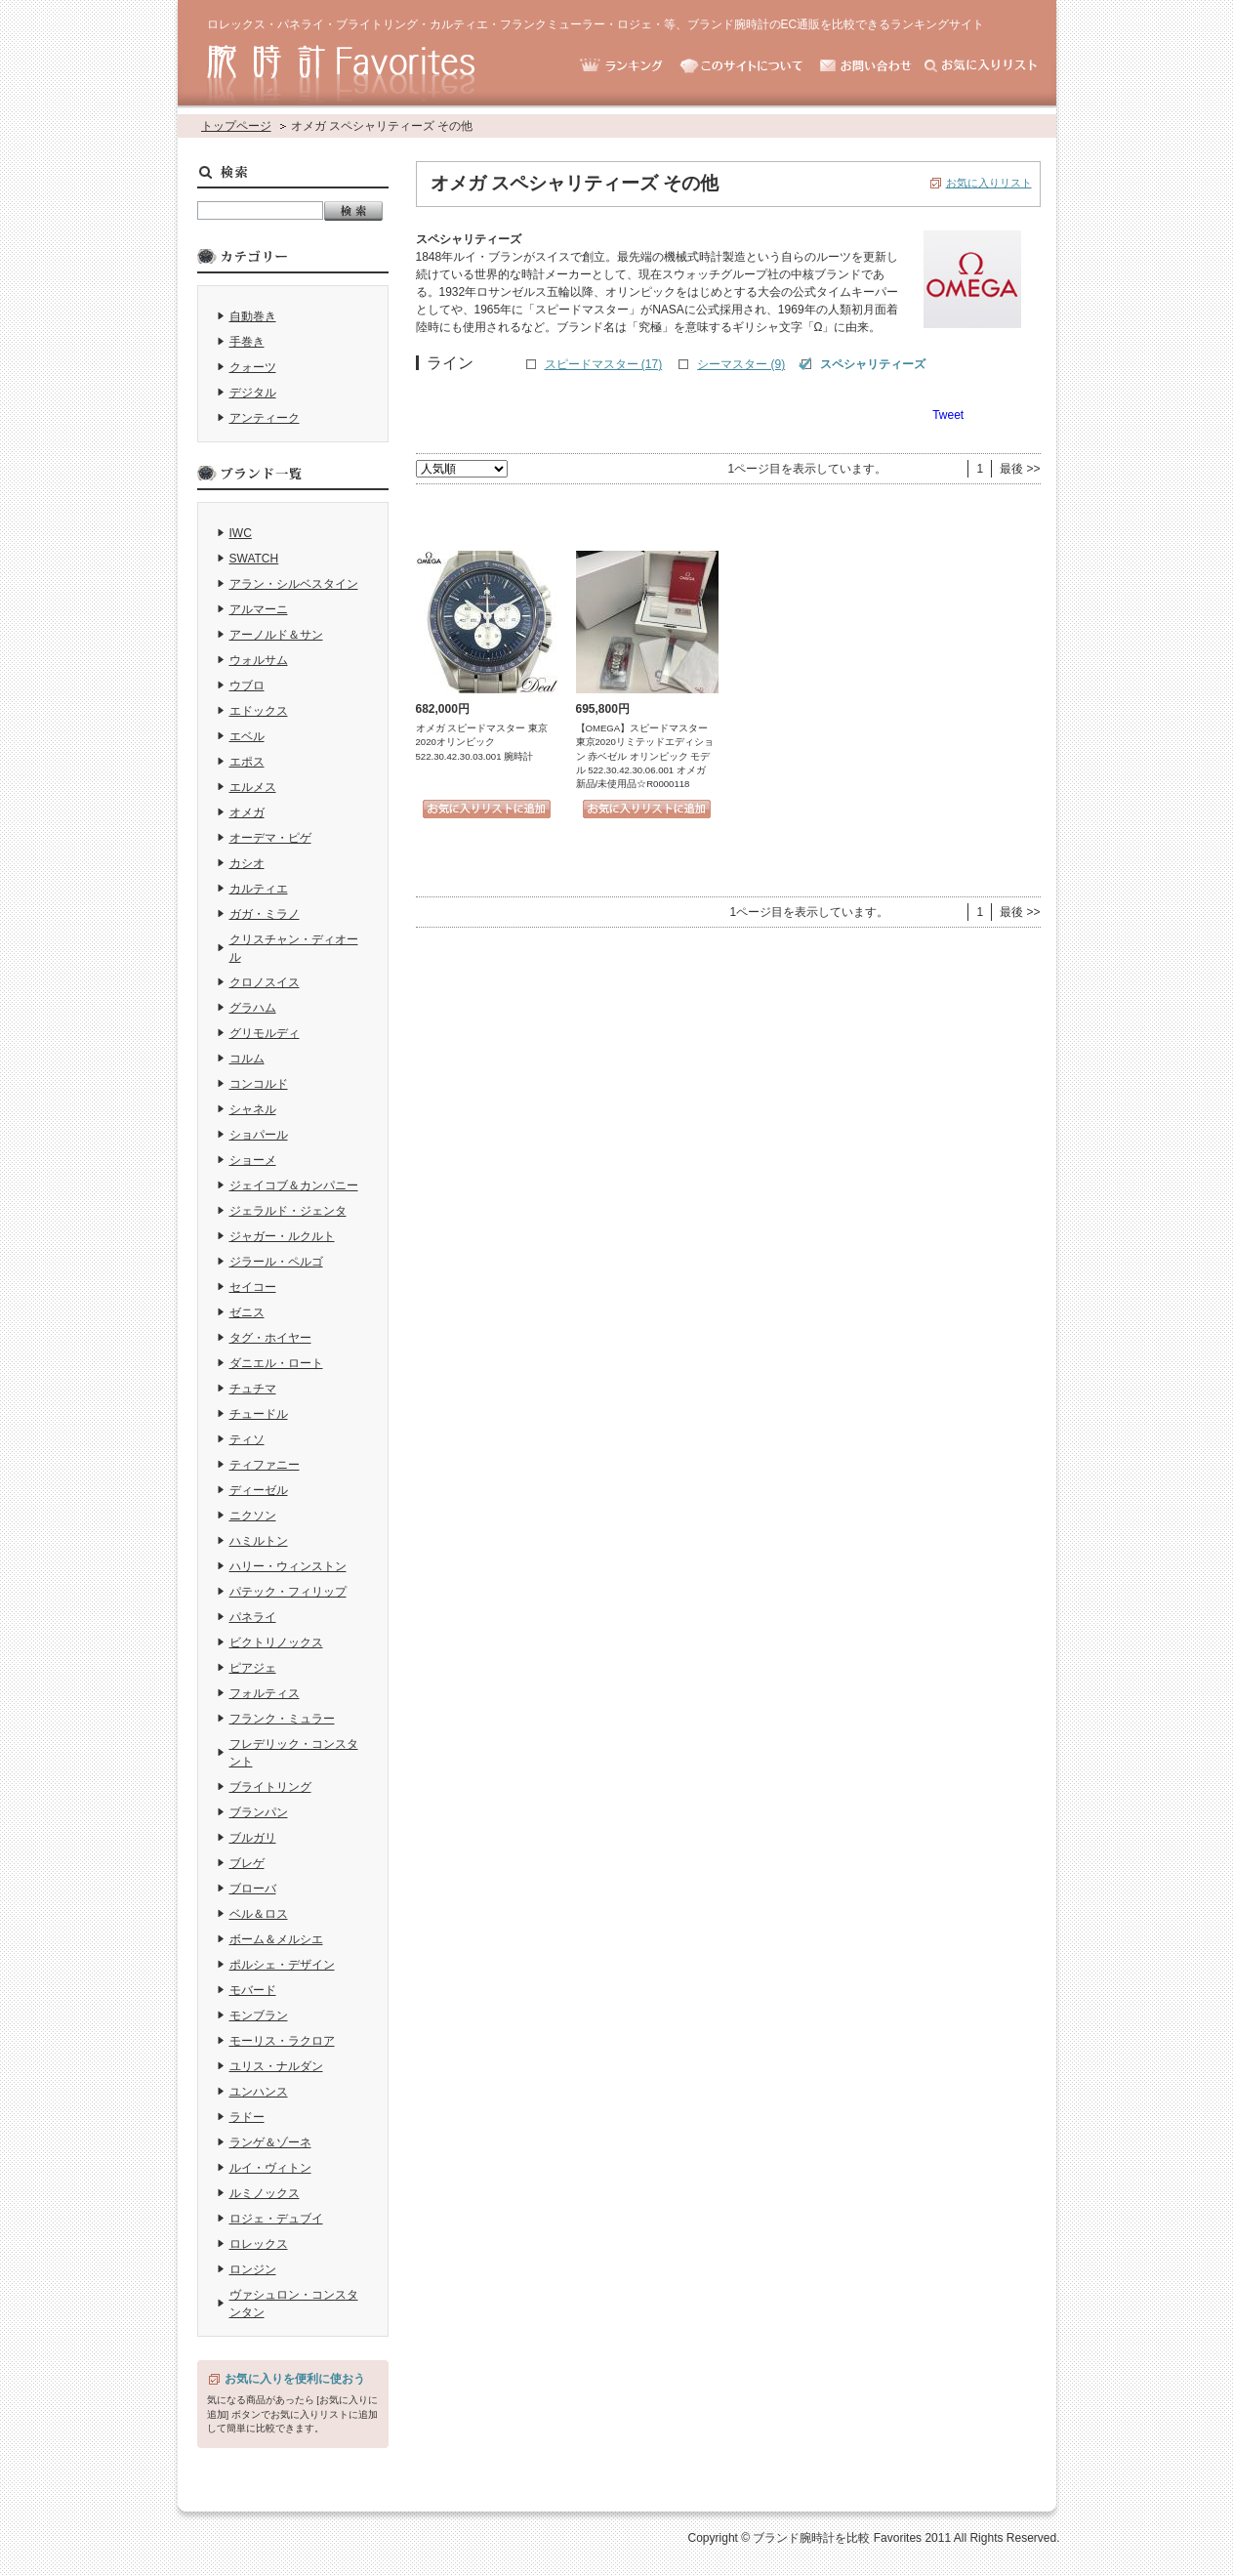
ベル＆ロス (258, 1914)
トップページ (236, 126)
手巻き (247, 342)
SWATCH (254, 558)
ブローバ (252, 1888)
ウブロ (247, 685)
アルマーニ (258, 609)
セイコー (252, 1287)
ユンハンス (258, 2091)
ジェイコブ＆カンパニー (293, 1185)
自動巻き (252, 316)
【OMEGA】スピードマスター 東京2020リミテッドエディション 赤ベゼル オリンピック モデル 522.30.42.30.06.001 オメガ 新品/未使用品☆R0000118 (645, 756)
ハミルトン (258, 1541)
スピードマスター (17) (604, 364)
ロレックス (258, 2244)
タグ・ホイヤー (270, 1338)
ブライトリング (270, 1787)
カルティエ (258, 888)
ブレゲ (247, 1863)
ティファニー (264, 1465)
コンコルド (258, 1084)
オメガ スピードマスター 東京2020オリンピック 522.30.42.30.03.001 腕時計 (482, 742)
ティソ (247, 1439)
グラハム (252, 1008)
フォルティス (264, 1693)
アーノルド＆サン (276, 635)
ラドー (247, 2117)
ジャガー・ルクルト (282, 1236)
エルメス (252, 787)
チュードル (258, 1414)
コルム (247, 1058)
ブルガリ (252, 1838)
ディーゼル (258, 1490)
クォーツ (252, 367)
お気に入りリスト (989, 182)
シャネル (252, 1109)
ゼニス (247, 1312)
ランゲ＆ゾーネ (270, 2142)
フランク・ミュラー (282, 1718)
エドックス (258, 711)
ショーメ (252, 1160)
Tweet (948, 415)
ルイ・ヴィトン (270, 2168)
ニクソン (252, 1515)
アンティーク (264, 418)
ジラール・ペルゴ (276, 1261)
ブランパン (258, 1812)
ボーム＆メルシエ (276, 1939)
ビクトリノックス (276, 1642)
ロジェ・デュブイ (276, 2218)
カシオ (247, 863)
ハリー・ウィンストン (288, 1566)
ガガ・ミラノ (264, 914)
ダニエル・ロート (276, 1363)
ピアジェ (252, 1668)
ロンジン (252, 2269)
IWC (240, 533)
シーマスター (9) (741, 364)
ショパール (258, 1135)
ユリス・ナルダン (276, 2066)
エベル (247, 736)
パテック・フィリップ (288, 1592)
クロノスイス (264, 982)
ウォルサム (258, 660)
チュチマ (252, 1388)
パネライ (252, 1617)
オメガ (247, 812)
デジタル (252, 392)
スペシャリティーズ (872, 364)
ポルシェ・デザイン (282, 1965)
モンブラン (258, 2015)
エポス (247, 762)
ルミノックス (264, 2193)
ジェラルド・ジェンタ (288, 1211)
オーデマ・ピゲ (270, 838)
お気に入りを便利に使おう (295, 2379)
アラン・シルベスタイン (293, 584)
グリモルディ (264, 1033)
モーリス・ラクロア (282, 2041)
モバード (252, 1990)
